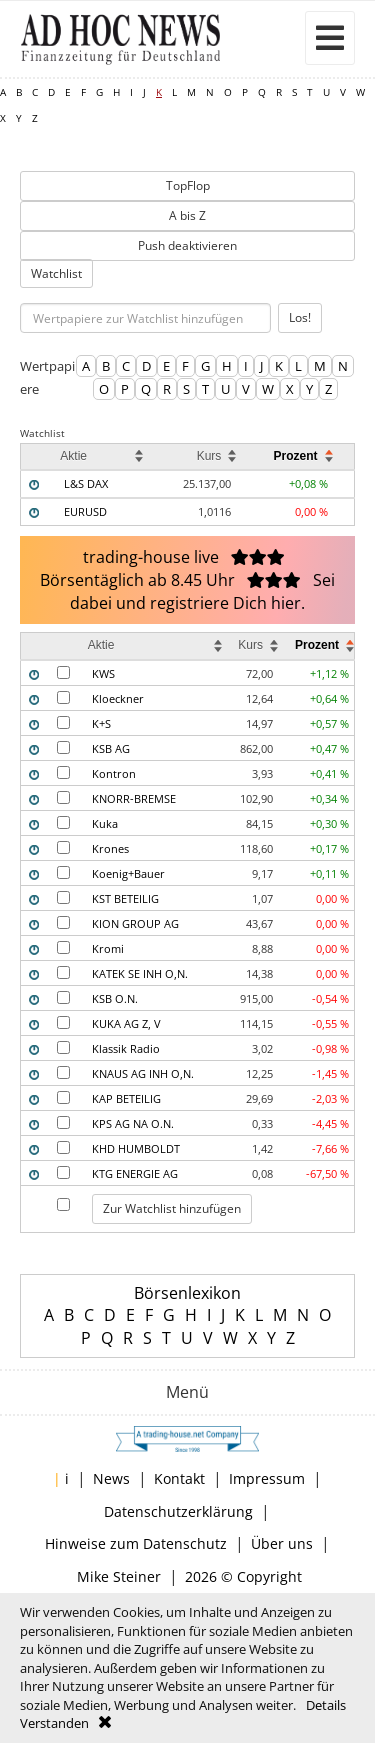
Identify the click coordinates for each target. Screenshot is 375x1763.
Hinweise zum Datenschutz (136, 1543)
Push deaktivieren (187, 245)
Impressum (267, 1478)
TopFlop (188, 185)
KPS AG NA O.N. (133, 1123)
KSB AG (111, 748)
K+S (101, 723)
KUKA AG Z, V (126, 1023)
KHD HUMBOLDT (136, 1148)
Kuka (105, 823)
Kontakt (179, 1478)
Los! (300, 317)
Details (326, 1705)
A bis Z (187, 215)
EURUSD (85, 511)
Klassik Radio (126, 1048)
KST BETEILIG (125, 898)
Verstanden (54, 1723)
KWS (103, 673)
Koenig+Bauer (128, 873)
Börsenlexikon (187, 1293)
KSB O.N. (115, 998)
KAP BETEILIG (126, 1098)
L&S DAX (86, 483)
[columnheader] (39, 456)
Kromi (108, 948)
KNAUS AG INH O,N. (143, 1073)
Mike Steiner (119, 1576)
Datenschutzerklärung (178, 1511)
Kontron (114, 773)
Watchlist (56, 273)
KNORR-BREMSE (134, 798)
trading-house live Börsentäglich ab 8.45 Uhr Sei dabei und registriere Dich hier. (187, 580)
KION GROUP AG (135, 923)
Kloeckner (118, 698)
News (111, 1478)
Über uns (282, 1543)
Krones (110, 848)
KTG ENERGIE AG (135, 1173)
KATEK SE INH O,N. (140, 973)
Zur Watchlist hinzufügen (172, 1208)
